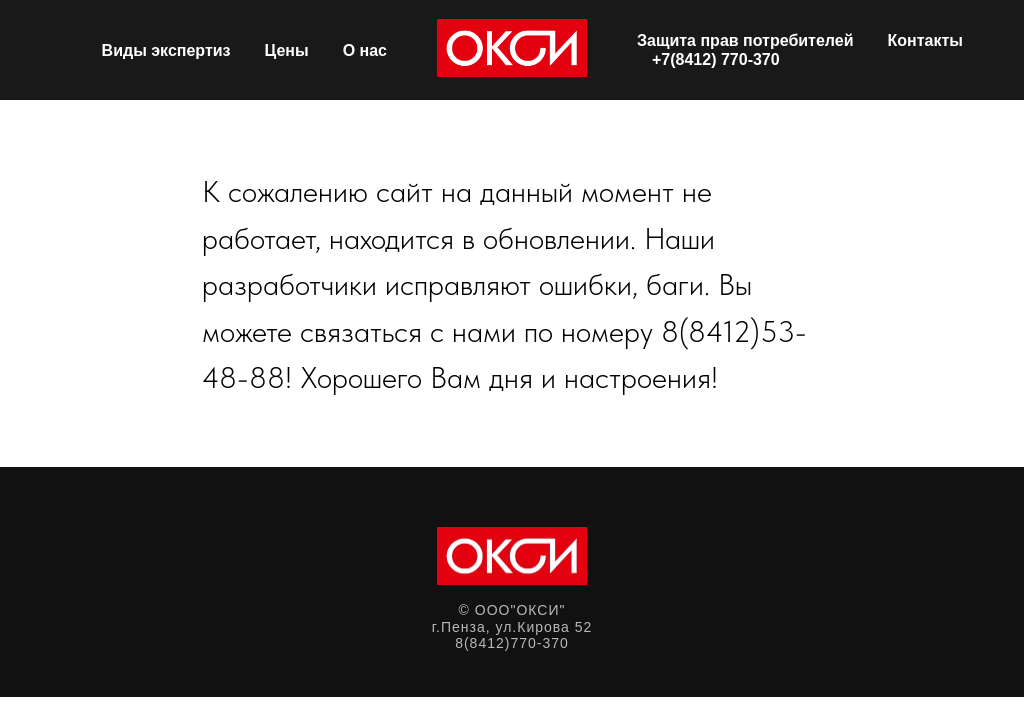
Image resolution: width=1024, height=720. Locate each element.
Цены (287, 50)
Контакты (925, 40)
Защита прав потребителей (745, 40)
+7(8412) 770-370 (716, 59)
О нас (365, 50)
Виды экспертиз (166, 50)
